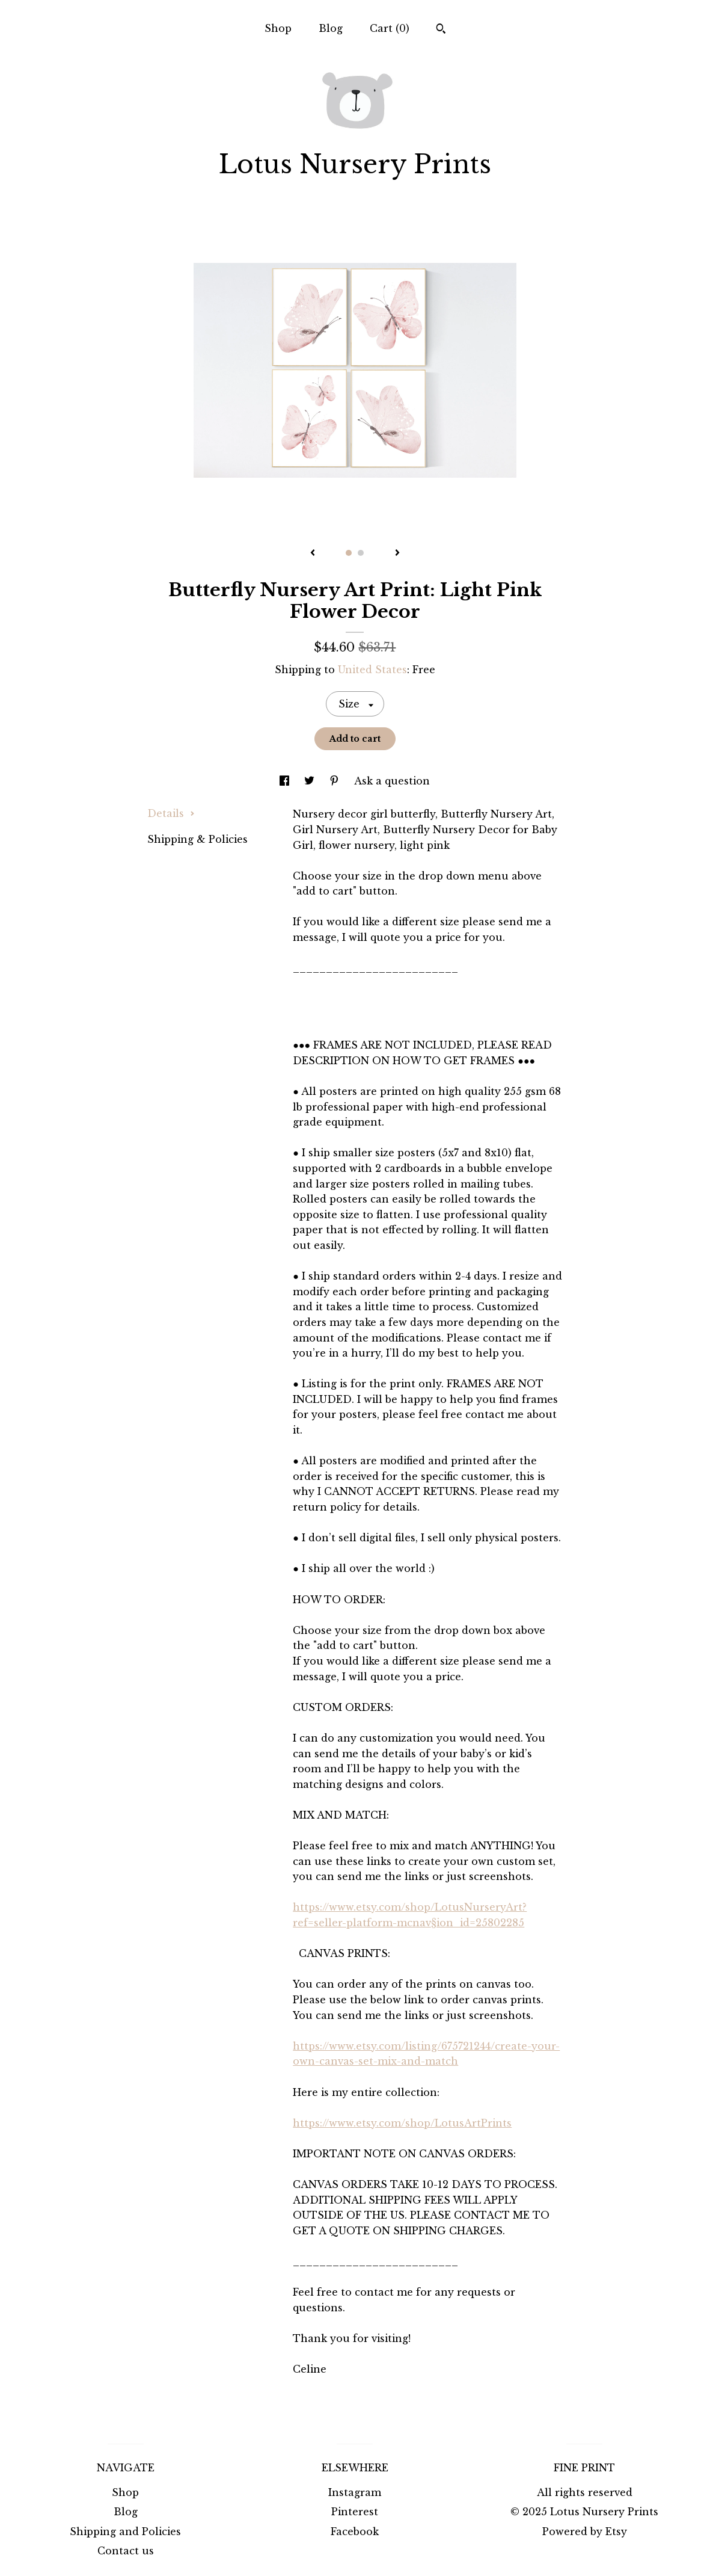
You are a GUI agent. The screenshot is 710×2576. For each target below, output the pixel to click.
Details (171, 813)
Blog (331, 28)
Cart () (389, 28)
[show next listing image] (397, 553)
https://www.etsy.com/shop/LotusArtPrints (402, 2123)
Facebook (355, 2531)
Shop (278, 28)
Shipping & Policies (197, 839)
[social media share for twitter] (310, 781)
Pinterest (354, 2512)
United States (372, 670)
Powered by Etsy (584, 2531)
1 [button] (349, 553)
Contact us (125, 2551)
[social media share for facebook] (286, 781)
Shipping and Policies (125, 2531)
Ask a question (392, 781)
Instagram (354, 2492)
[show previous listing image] (313, 553)
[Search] (440, 30)
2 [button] (361, 553)
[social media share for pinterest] (335, 781)
